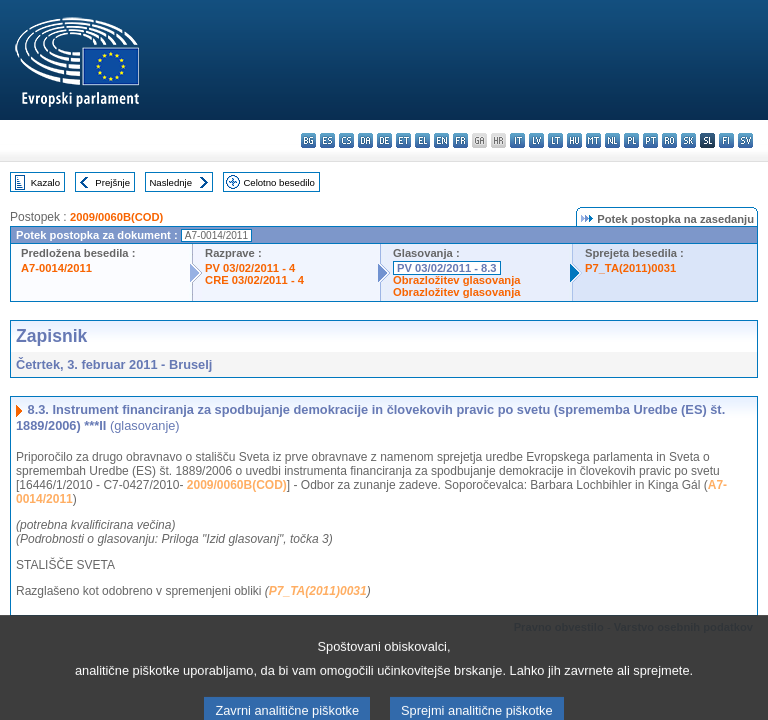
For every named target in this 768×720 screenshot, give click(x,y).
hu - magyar (574, 140)
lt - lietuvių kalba (555, 140)
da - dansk (365, 140)
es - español (327, 140)
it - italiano (517, 140)
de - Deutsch (384, 140)
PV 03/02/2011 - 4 (250, 268)
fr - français (460, 140)
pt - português (650, 140)
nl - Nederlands (612, 140)
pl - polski (631, 140)
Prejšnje (112, 182)
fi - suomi (726, 140)
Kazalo (45, 182)
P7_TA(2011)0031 (630, 268)
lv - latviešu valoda (536, 140)
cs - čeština (346, 140)
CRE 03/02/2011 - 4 (254, 280)
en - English (441, 140)
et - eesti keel (403, 140)
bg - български (308, 140)
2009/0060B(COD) (116, 217)
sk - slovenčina (688, 140)
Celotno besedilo (278, 182)
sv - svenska (745, 140)
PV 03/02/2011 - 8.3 (447, 268)
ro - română (669, 140)
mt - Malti (593, 140)
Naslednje (170, 182)
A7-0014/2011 (56, 268)
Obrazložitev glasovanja (456, 280)
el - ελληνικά (422, 140)
